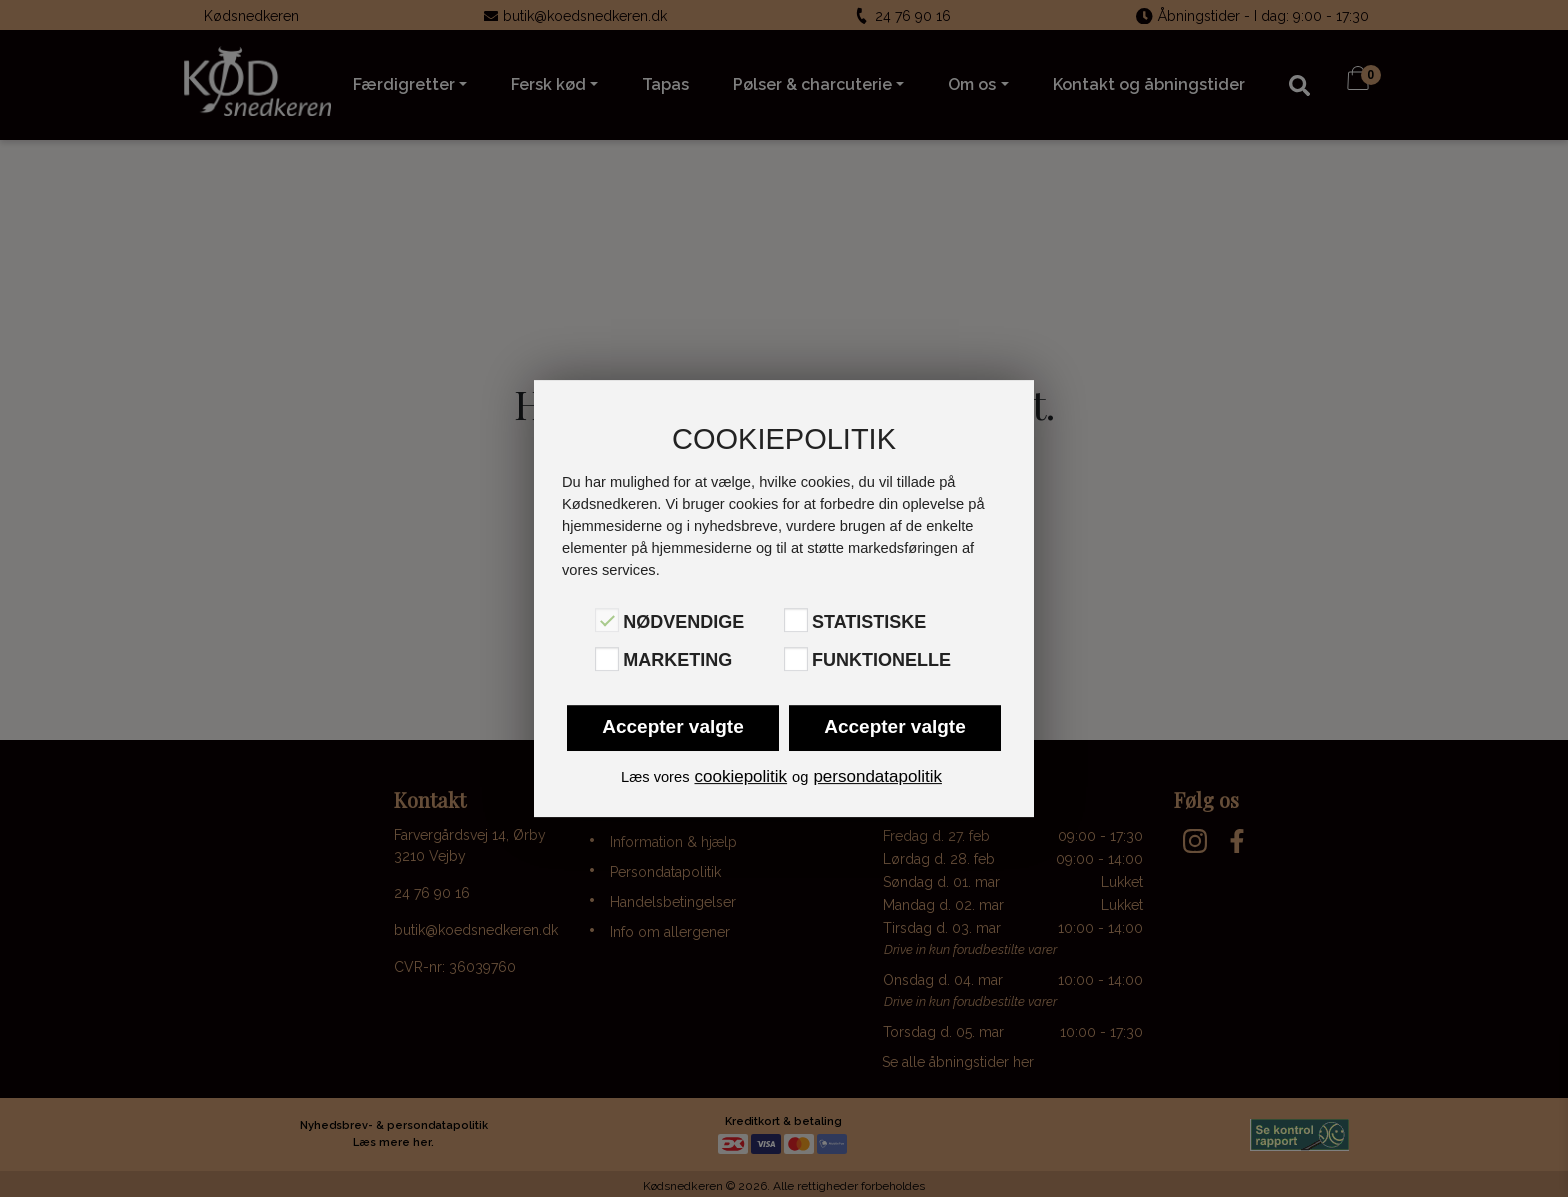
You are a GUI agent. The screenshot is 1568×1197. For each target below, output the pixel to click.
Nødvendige (683, 622)
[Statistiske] (796, 620)
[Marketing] (607, 659)
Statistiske (869, 622)
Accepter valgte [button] (673, 726)
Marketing (677, 661)
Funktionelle (881, 661)
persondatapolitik (877, 776)
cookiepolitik (740, 776)
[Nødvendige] (607, 620)
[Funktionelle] (796, 659)
